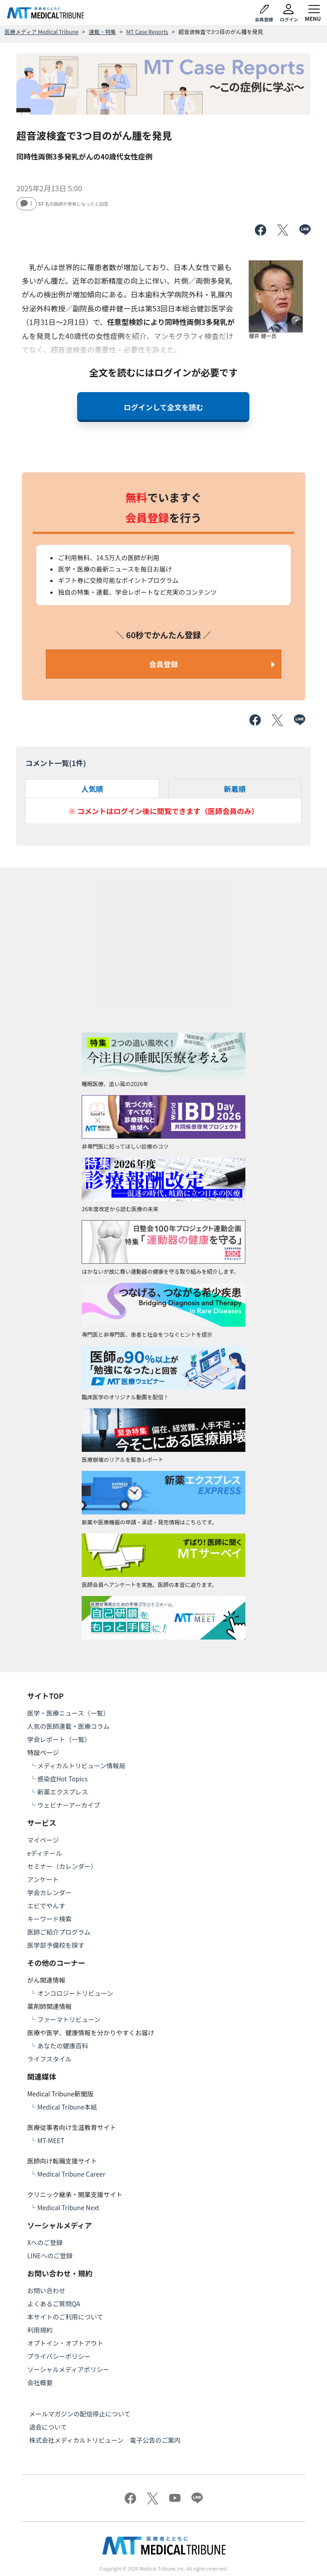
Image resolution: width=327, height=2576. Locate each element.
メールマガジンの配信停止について (80, 2413)
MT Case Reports (147, 31)
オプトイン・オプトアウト (65, 2343)
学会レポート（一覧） (59, 1739)
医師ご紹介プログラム (59, 1931)
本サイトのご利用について (65, 2316)
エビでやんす (46, 1905)
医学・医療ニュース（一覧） (68, 1712)
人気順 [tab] (92, 788)
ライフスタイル (49, 2058)
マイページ (43, 1839)
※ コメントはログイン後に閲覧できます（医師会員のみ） (163, 810)
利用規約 (40, 2329)
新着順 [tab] (235, 788)
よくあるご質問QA (53, 2303)
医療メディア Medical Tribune (41, 31)
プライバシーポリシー (59, 2356)
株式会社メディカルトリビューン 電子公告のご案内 (105, 2440)
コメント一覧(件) (55, 762)
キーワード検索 (49, 1918)
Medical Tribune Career (71, 2173)
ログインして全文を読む (164, 407)
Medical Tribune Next (68, 2207)
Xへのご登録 (45, 2242)
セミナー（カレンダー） (62, 1866)
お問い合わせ (46, 2290)
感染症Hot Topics (62, 1778)
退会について (48, 2426)
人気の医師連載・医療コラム (68, 1726)
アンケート (43, 1879)
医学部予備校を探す (55, 1945)
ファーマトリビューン (68, 2019)
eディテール (44, 1853)
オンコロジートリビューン (75, 1993)
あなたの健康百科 (62, 2045)
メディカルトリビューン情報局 (81, 1765)
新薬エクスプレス (62, 1791)
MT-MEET (50, 2140)
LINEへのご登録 (50, 2255)
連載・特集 (102, 31)
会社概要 (40, 2382)
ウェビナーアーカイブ (68, 1805)
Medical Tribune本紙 (67, 2106)
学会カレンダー (49, 1892)
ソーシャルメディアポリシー (68, 2369)
